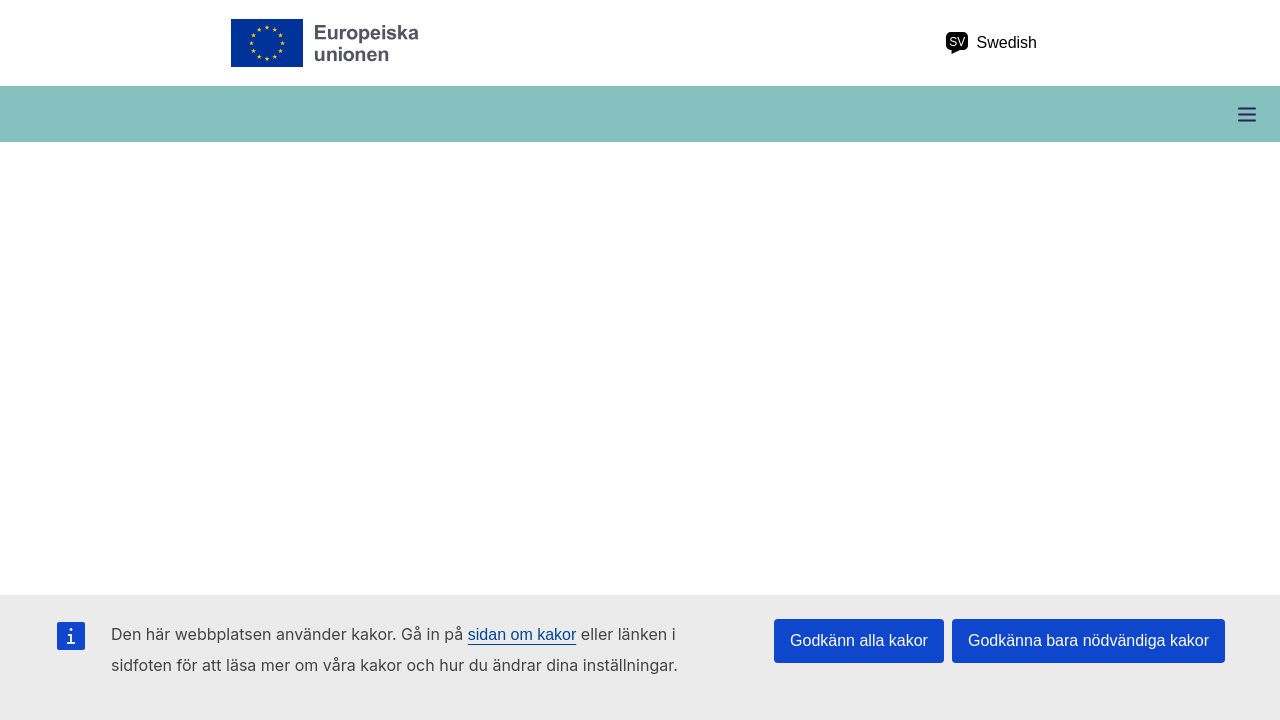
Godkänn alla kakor (859, 640)
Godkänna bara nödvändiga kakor (1088, 640)
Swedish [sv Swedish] (991, 43)
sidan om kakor (522, 634)
